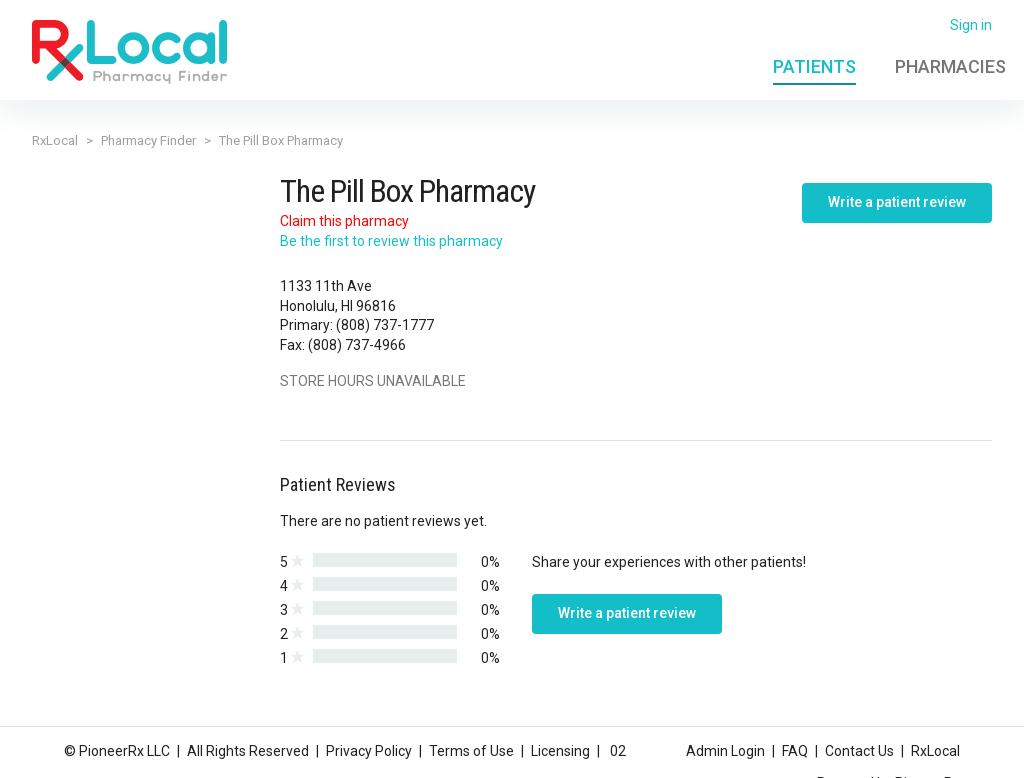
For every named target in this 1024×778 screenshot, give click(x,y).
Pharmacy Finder (148, 140)
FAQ (795, 751)
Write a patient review (897, 202)
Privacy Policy (369, 751)
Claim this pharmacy (344, 221)
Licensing (560, 751)
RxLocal (55, 140)
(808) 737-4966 (357, 345)
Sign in (971, 25)
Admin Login (725, 751)
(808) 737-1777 (385, 325)
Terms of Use (471, 751)
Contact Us (859, 751)
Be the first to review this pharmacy (391, 241)
